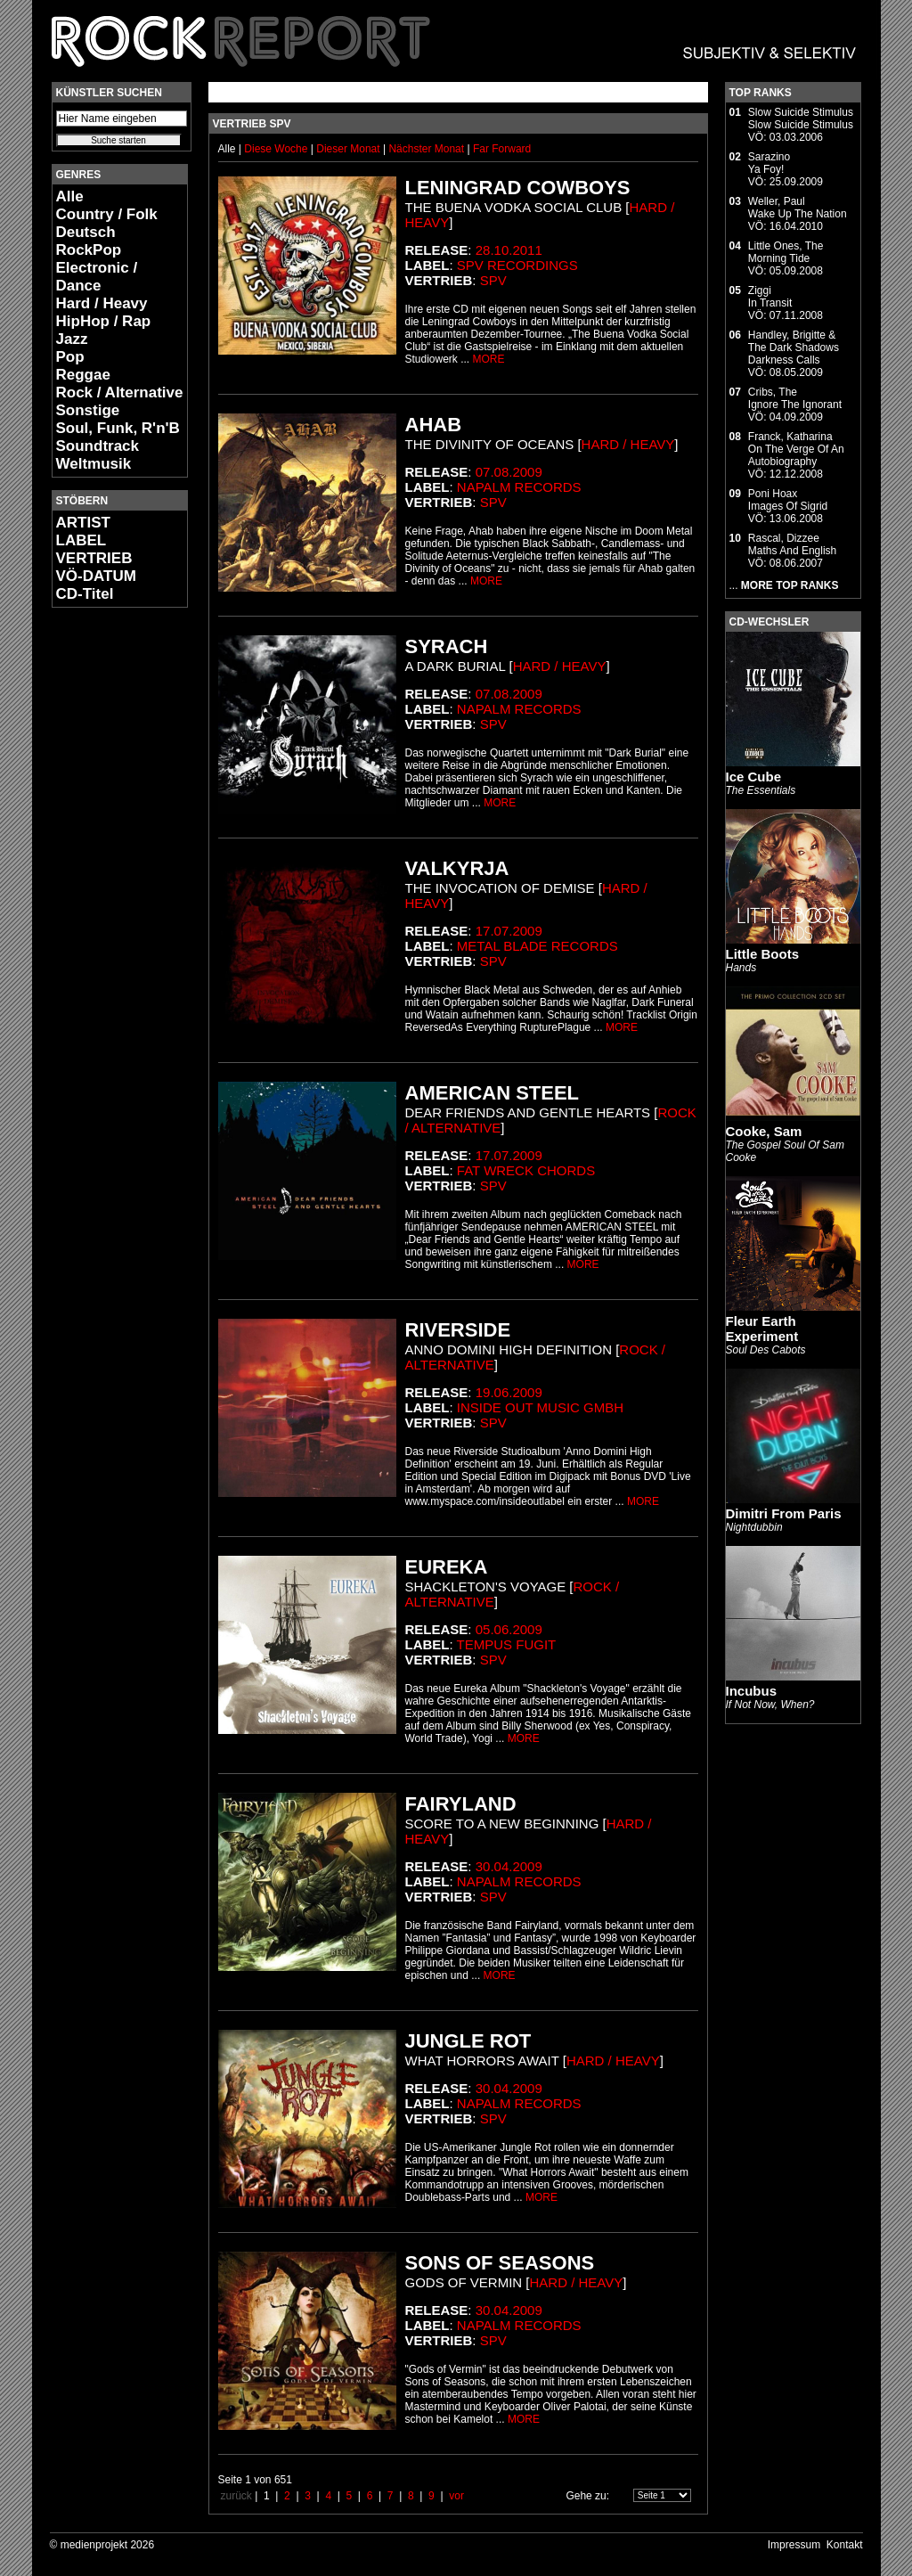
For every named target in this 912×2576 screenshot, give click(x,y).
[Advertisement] (105, 887)
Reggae (83, 374)
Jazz (72, 339)
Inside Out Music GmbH (540, 1407)
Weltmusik (94, 463)
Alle (70, 196)
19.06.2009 (509, 1392)
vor (456, 2496)
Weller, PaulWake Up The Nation (797, 207)
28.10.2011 (509, 250)
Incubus (752, 1690)
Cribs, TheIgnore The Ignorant (795, 398)
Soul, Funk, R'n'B (118, 428)
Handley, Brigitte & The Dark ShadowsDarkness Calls (793, 347)
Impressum (794, 2545)
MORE (489, 359)
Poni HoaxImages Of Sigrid (787, 499)
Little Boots (763, 953)
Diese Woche (277, 149)
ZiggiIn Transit (770, 296)
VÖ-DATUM (96, 576)
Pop (70, 356)
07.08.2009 (509, 471)
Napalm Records (519, 487)
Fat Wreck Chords (526, 1170)
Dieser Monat (349, 149)
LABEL (81, 540)
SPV (493, 280)
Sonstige (88, 410)
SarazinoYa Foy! (769, 163)
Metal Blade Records (537, 945)
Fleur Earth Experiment (762, 1328)
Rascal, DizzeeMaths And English (792, 544)
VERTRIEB (94, 558)
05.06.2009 (509, 1629)
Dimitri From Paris (784, 1513)
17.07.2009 (509, 930)
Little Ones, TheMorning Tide (786, 252)
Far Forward (502, 149)
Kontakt (844, 2545)
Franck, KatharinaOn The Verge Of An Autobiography (796, 449)
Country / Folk (107, 214)
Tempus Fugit (507, 1644)
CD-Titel (85, 593)
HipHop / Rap (103, 321)
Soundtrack (98, 446)
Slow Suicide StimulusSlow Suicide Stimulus (800, 118)
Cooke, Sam (764, 1131)
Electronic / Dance (97, 276)
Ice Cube (754, 776)
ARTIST (83, 522)
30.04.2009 (509, 1866)
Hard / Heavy (102, 303)
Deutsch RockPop (89, 241)
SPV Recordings (517, 265)
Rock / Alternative (119, 392)
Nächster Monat (426, 149)
